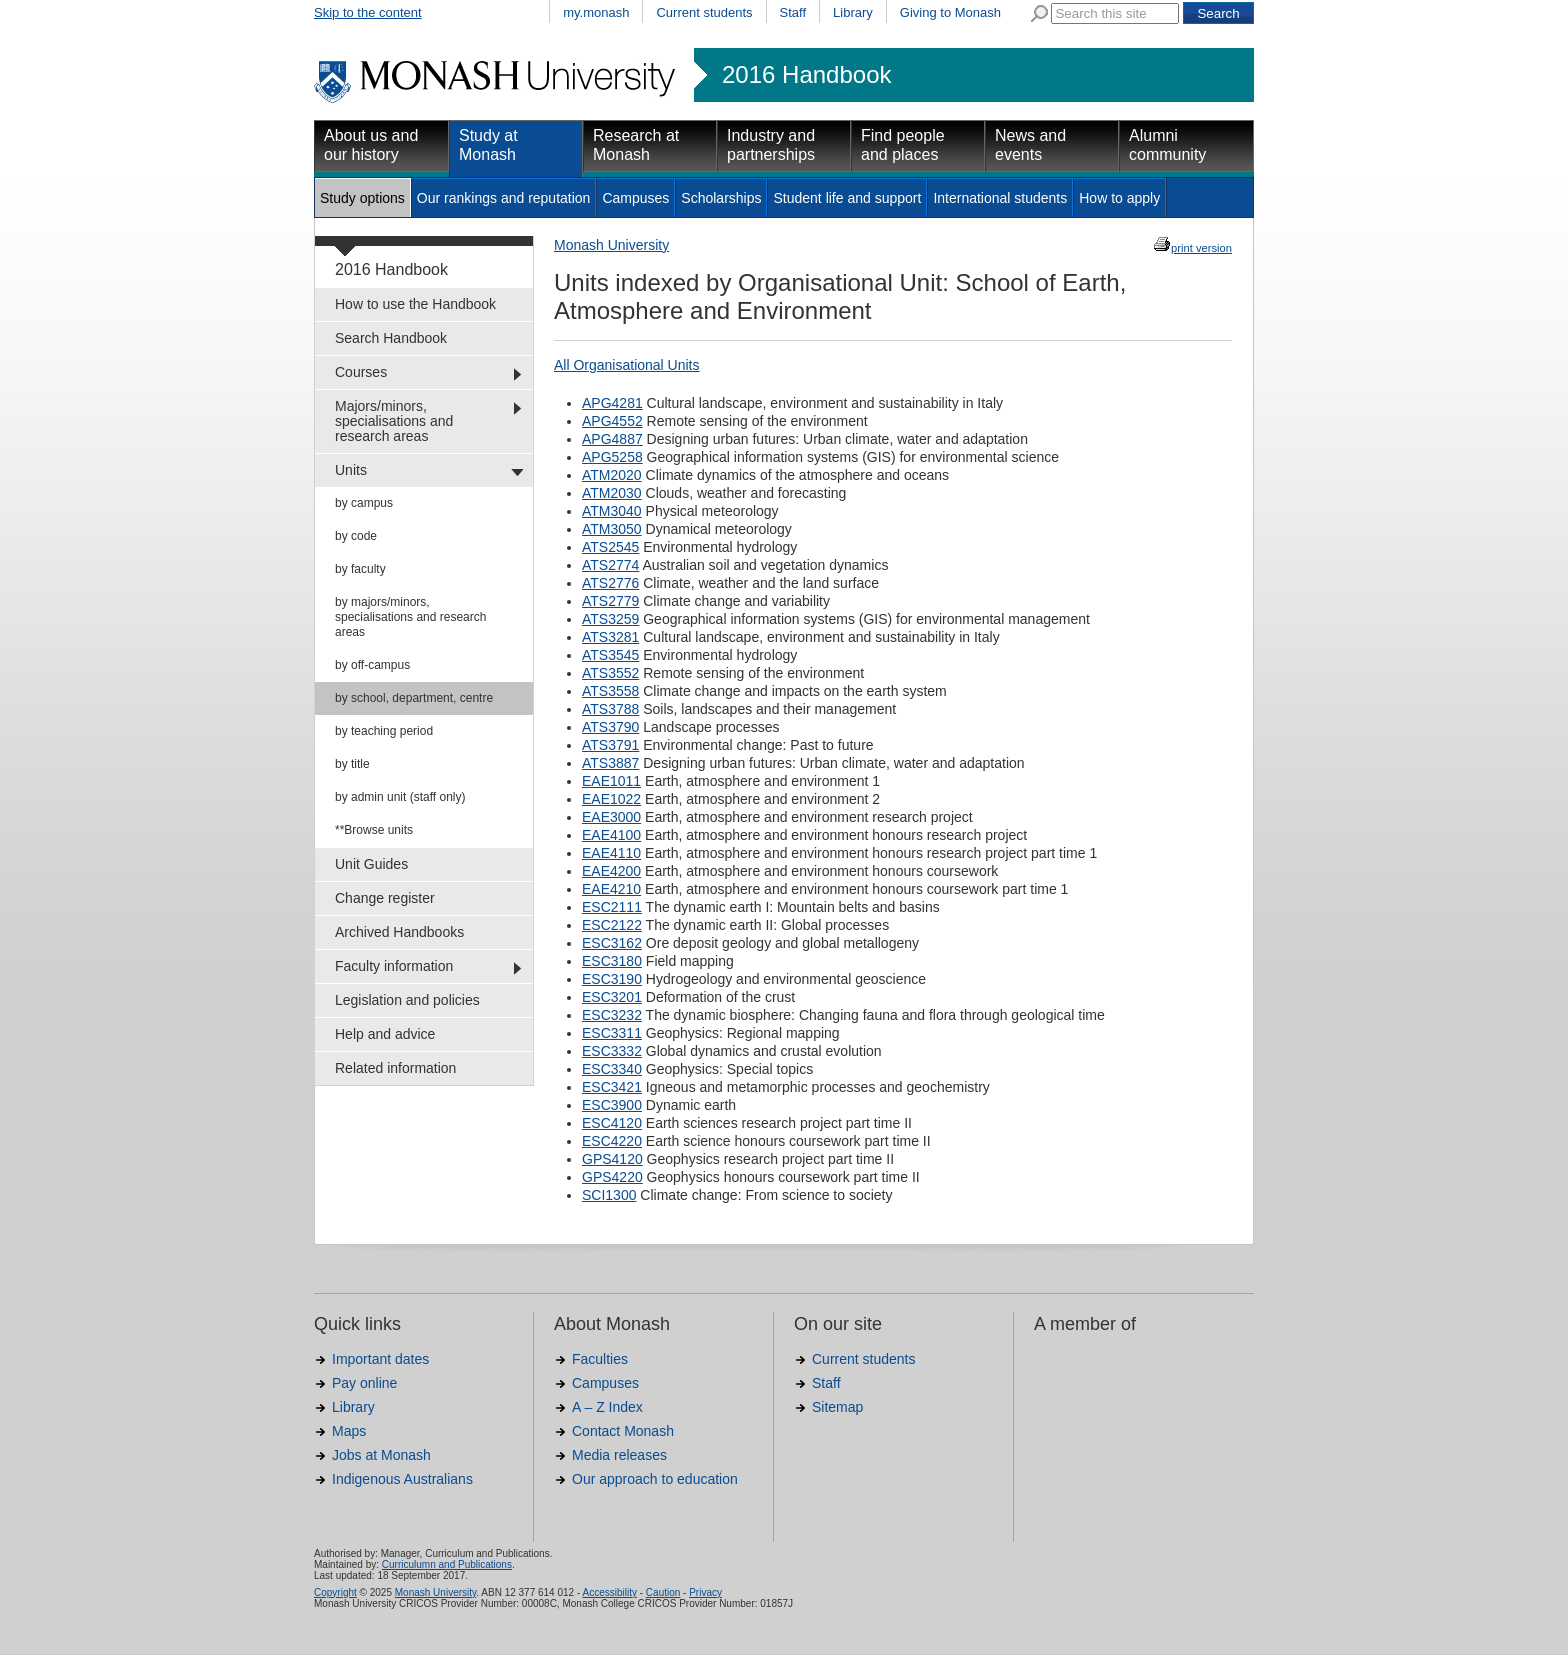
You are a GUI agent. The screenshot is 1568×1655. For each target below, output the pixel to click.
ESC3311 (612, 1033)
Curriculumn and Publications (447, 1564)
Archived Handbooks (399, 932)
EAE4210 (611, 889)
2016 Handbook (806, 75)
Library (853, 12)
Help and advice (385, 1034)
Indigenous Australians (402, 1479)
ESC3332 (612, 1051)
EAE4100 (611, 835)
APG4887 (612, 439)
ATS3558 (610, 691)
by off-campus (372, 665)
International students (1000, 198)
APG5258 (612, 457)
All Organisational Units (627, 365)
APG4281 (612, 403)
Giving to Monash (950, 12)
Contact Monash (623, 1431)
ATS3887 (610, 763)
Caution (663, 1592)
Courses (361, 372)
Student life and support (847, 198)
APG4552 (612, 421)
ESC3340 (612, 1069)
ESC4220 (612, 1141)
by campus (364, 503)
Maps (349, 1431)
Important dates (380, 1359)
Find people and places (903, 145)
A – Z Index (607, 1407)
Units (351, 470)
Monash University (611, 245)
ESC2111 (612, 907)
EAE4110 (611, 853)
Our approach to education (655, 1479)
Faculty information (394, 966)
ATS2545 (610, 547)
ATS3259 (610, 619)
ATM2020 (612, 475)
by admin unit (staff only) (400, 797)
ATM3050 (612, 529)
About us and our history (371, 145)
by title (352, 764)
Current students (704, 12)
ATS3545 (610, 655)
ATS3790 (610, 727)
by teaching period (384, 731)
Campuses (635, 198)
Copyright (335, 1592)
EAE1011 (611, 781)
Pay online (364, 1383)
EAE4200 (611, 871)
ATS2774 (610, 565)
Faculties (600, 1359)
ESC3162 (612, 943)
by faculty (360, 569)
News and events (1030, 145)
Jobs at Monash (381, 1455)
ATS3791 (610, 745)
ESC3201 (612, 997)
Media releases (619, 1455)
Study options (362, 198)
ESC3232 (612, 1015)
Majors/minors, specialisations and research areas (394, 421)
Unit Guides (371, 864)
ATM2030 (612, 493)
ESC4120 (612, 1123)
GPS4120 (612, 1159)
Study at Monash (488, 145)
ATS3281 (610, 637)
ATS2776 (610, 583)
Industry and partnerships (771, 145)
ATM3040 (612, 511)
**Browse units (374, 830)
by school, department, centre (414, 698)
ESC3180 (612, 961)
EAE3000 (611, 817)
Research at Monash (636, 145)
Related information (395, 1068)
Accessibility (609, 1592)
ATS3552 (610, 673)
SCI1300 (609, 1195)
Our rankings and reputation (504, 198)
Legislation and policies (407, 1000)
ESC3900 (612, 1105)
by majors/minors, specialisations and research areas (410, 617)
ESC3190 (612, 979)
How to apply (1119, 198)
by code (356, 536)
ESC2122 (612, 925)
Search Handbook (391, 338)
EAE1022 (611, 799)
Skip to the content (368, 12)
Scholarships (721, 198)
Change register (385, 898)
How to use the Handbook (415, 304)
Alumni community (1167, 145)
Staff (793, 12)
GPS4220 (612, 1177)
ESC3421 (612, 1087)
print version (1201, 248)
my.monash (596, 12)
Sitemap (837, 1407)
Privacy (705, 1592)
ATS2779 (610, 601)
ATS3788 (610, 709)
